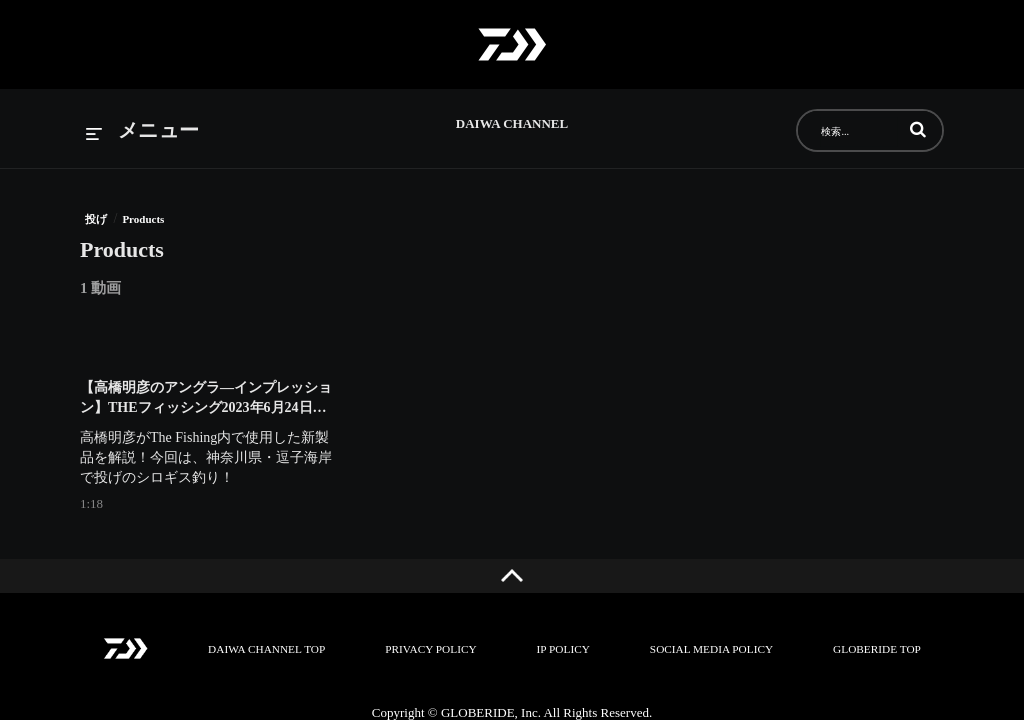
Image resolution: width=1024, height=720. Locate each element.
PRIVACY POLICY (432, 649)
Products (143, 219)
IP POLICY (563, 649)
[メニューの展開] (143, 131)
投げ (96, 219)
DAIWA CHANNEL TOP (271, 649)
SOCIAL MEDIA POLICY (709, 649)
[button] (918, 129)
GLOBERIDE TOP (871, 649)
